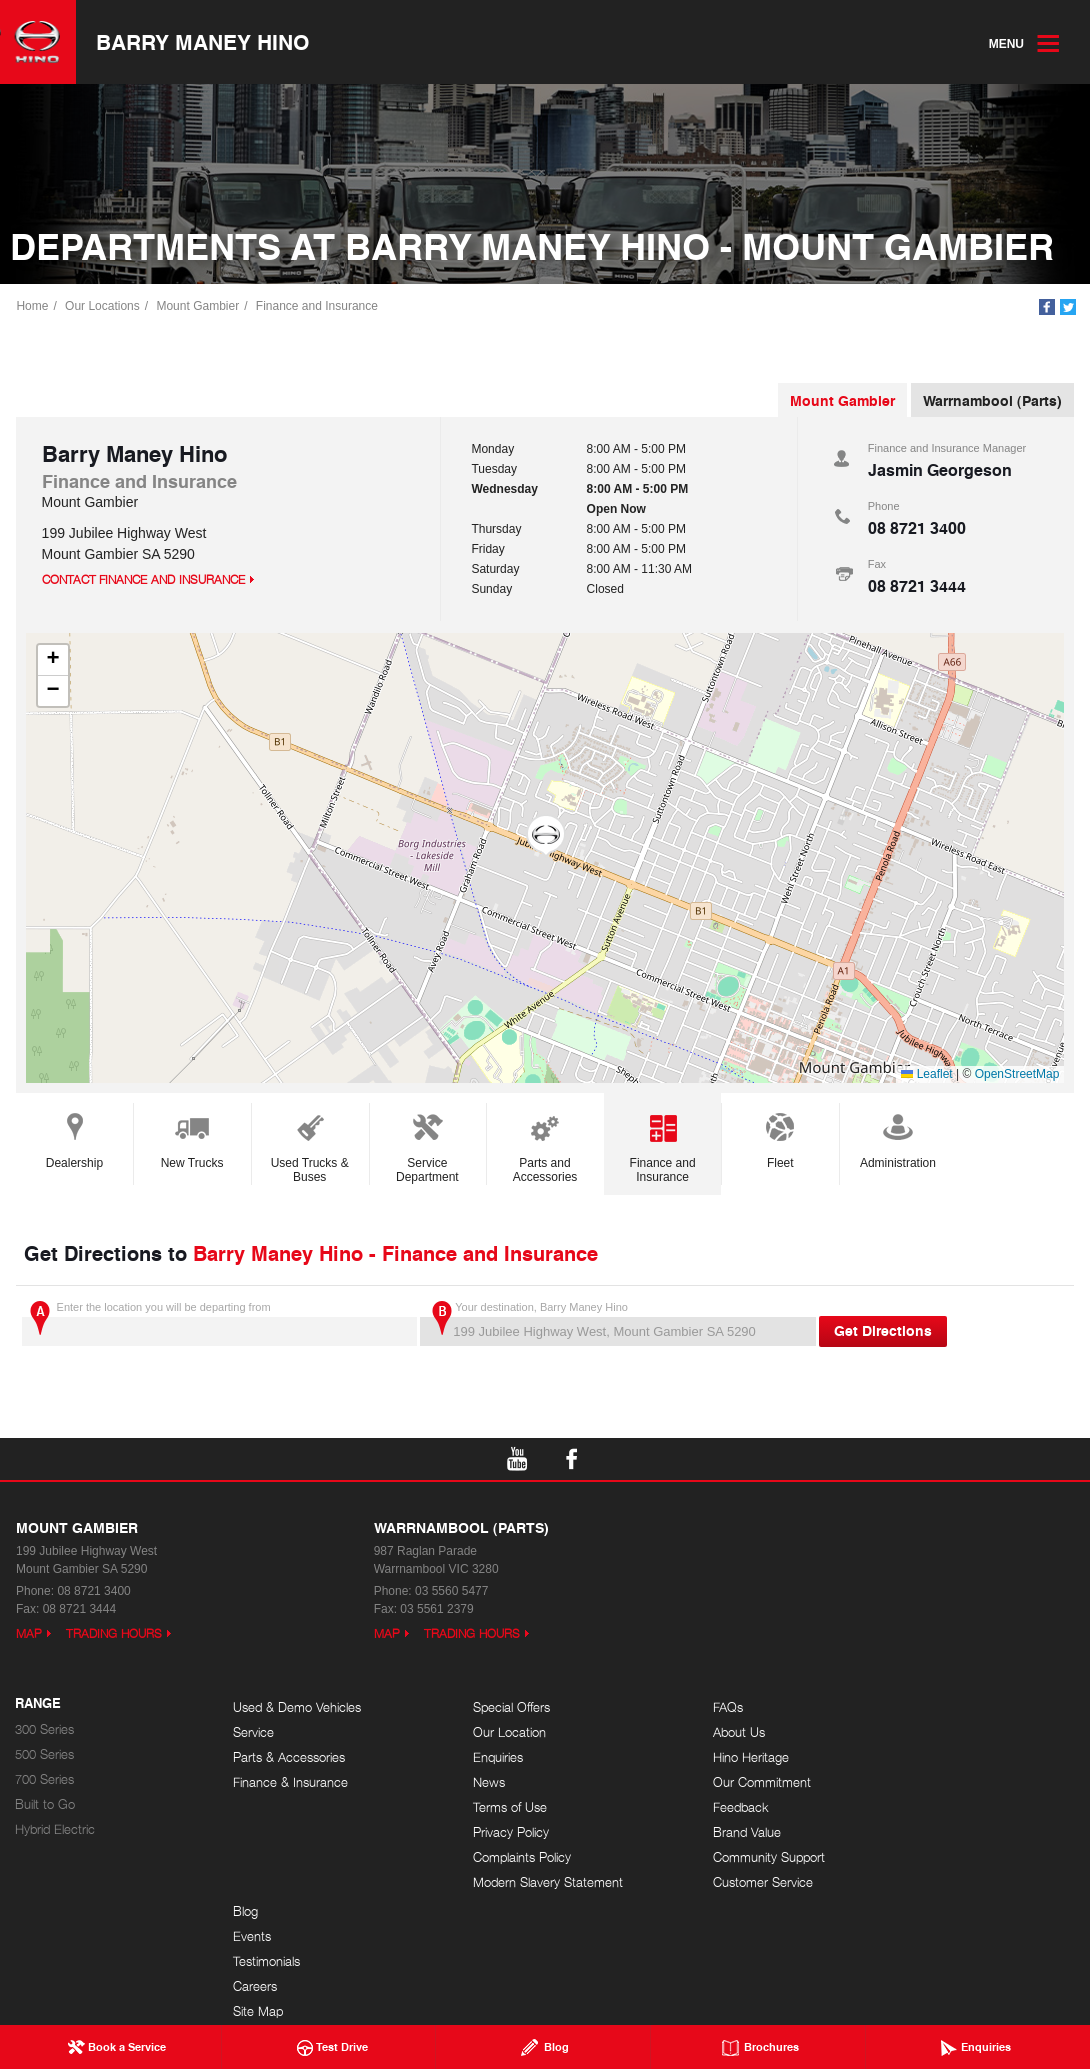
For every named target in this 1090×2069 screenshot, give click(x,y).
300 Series (44, 1732)
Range (38, 1707)
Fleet (780, 1141)
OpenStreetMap (1016, 1077)
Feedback (697, 1810)
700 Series (44, 1782)
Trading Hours (114, 1636)
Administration (898, 1141)
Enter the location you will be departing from (219, 1326)
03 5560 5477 (451, 1594)
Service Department (427, 1148)
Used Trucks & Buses (310, 1148)
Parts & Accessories (289, 1760)
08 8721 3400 (917, 530)
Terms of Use (488, 1810)
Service (253, 1735)
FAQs (684, 1710)
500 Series (44, 1757)
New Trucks (192, 1141)
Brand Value (703, 1835)
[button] (545, 839)
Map (29, 1636)
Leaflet (926, 1077)
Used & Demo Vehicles (297, 1710)
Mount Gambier (199, 307)
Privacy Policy (489, 1835)
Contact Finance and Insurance (143, 582)
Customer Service (719, 1885)
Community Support (725, 1860)
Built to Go (45, 1807)
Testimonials (920, 1760)
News (467, 1785)
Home (34, 307)
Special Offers (489, 1710)
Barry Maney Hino (210, 43)
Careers (909, 1785)
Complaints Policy (500, 1860)
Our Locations (104, 307)
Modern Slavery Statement (526, 1885)
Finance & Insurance (290, 1785)
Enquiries (476, 1760)
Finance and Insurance (318, 307)
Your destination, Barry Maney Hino (617, 1326)
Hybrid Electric (55, 1832)
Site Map (912, 1810)
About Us (695, 1735)
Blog (899, 1710)
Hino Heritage (707, 1760)
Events (906, 1735)
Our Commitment (718, 1785)
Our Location (487, 1735)
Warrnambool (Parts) (992, 403)
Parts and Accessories (545, 1148)
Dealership (74, 1141)
